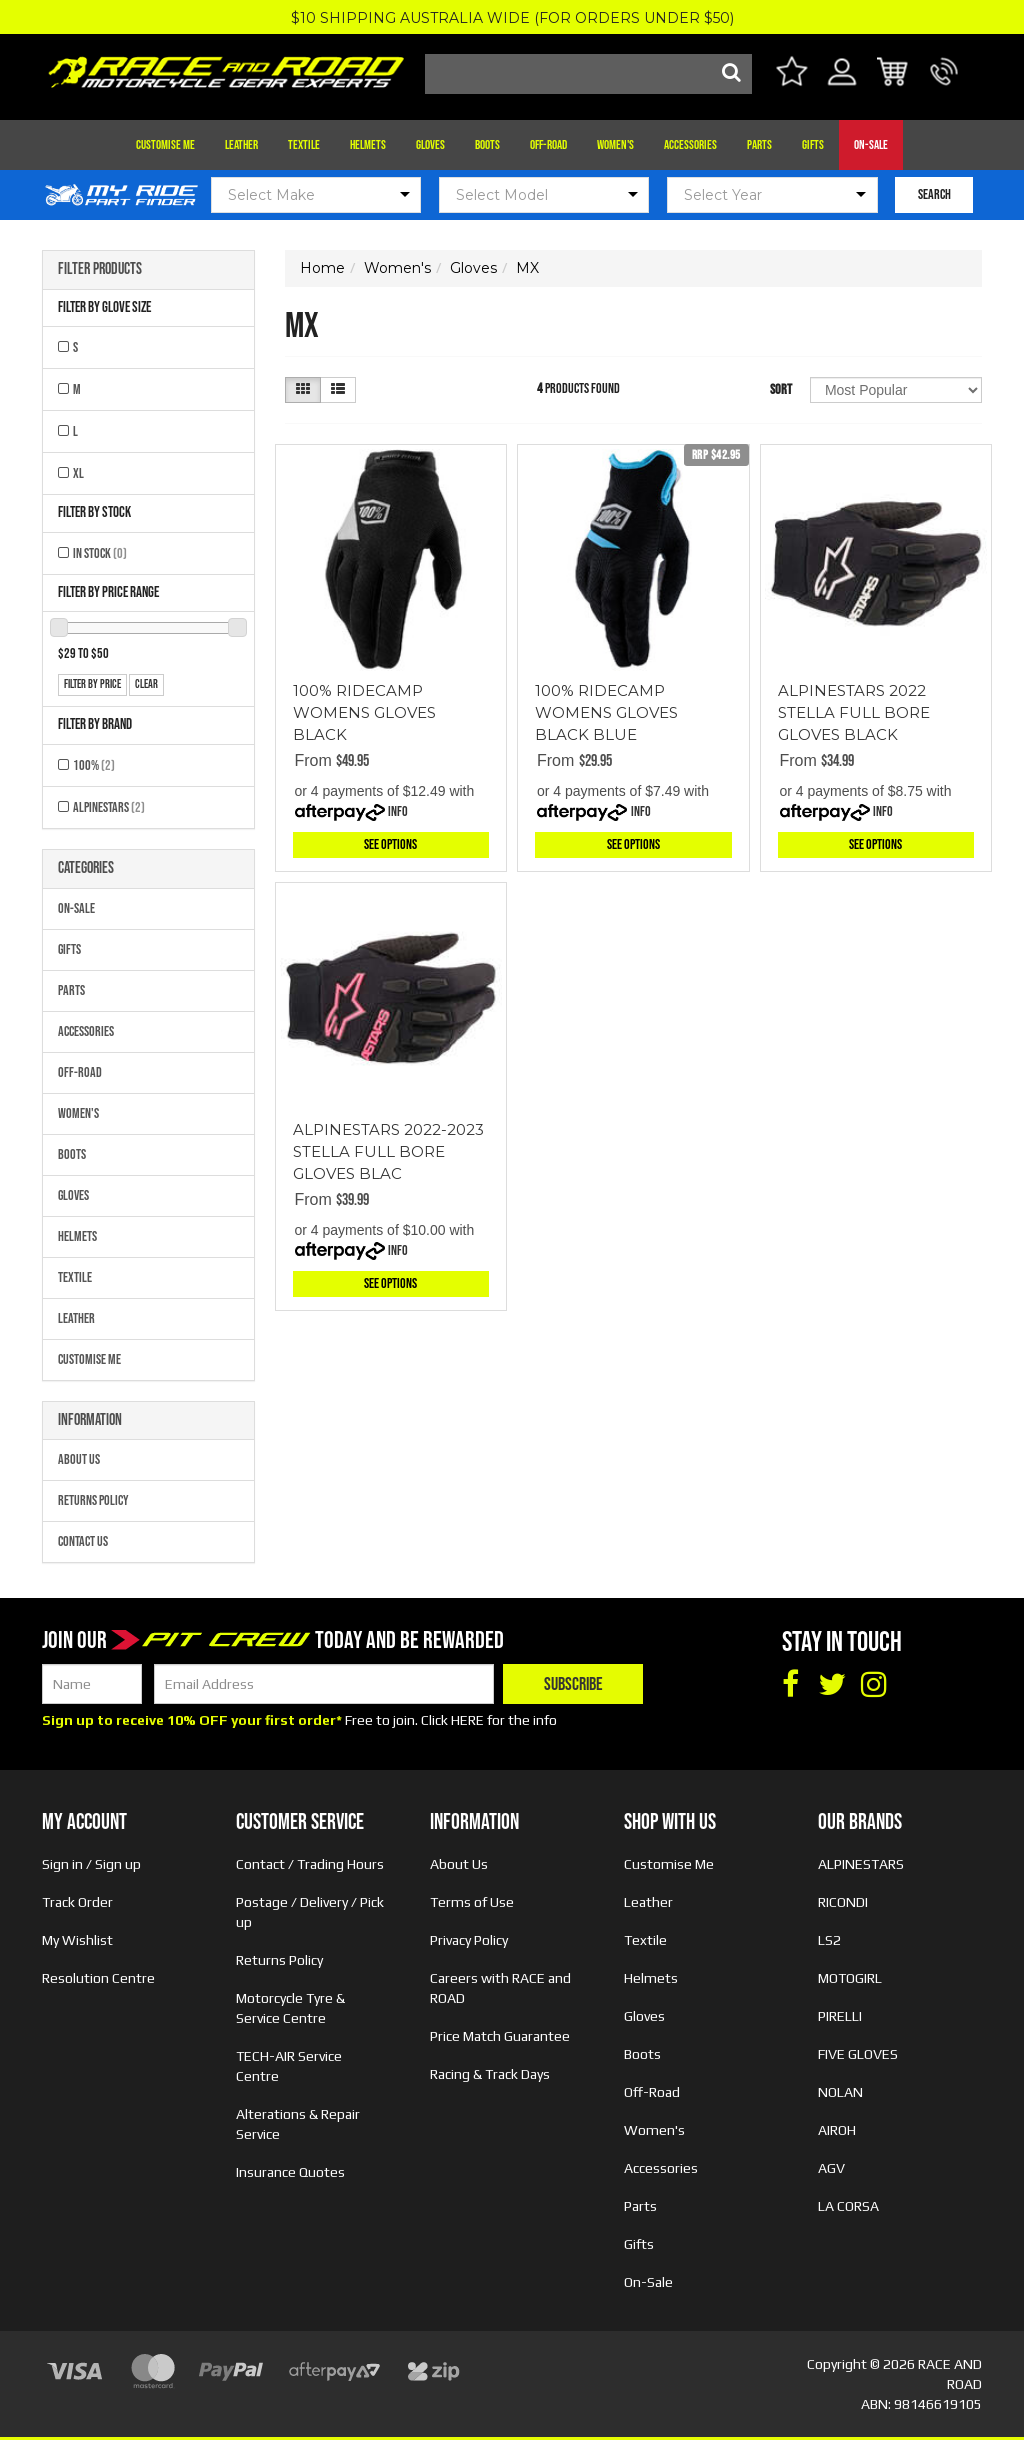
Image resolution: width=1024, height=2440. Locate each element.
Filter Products (100, 270)
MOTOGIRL (850, 1978)
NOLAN (840, 2092)
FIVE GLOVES (858, 2054)
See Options (390, 844)
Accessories (690, 145)
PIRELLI (840, 2016)
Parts (759, 145)
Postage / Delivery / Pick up (310, 1912)
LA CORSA (848, 2206)
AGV (831, 2168)
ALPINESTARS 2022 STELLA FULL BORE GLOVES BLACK (854, 712)
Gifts (813, 145)
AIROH (837, 2130)
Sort (781, 389)
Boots (487, 145)
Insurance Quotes (290, 2172)
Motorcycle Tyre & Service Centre (290, 2008)
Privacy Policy (469, 1940)
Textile (304, 145)
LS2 (829, 1940)
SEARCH (934, 194)
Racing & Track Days (490, 2074)
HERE (467, 1720)
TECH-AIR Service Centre (289, 2066)
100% (94, 765)
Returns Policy (93, 1500)
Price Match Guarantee (500, 2036)
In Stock (100, 553)
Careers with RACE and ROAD (500, 1988)
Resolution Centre (98, 1978)
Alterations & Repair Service (298, 2124)
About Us (79, 1459)
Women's (615, 145)
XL (78, 473)
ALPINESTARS (109, 807)
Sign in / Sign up (91, 1864)
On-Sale (871, 145)
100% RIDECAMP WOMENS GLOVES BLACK (364, 712)
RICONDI (843, 1902)
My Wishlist (77, 1940)
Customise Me (165, 145)
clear (146, 684)
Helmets (368, 145)
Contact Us (83, 1541)
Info (398, 811)
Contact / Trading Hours (310, 1864)
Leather (241, 145)
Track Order (77, 1902)
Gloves (430, 145)
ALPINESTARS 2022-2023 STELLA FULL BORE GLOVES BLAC (388, 1151)
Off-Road (548, 145)
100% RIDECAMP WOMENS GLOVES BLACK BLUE (606, 712)
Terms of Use (472, 1902)
